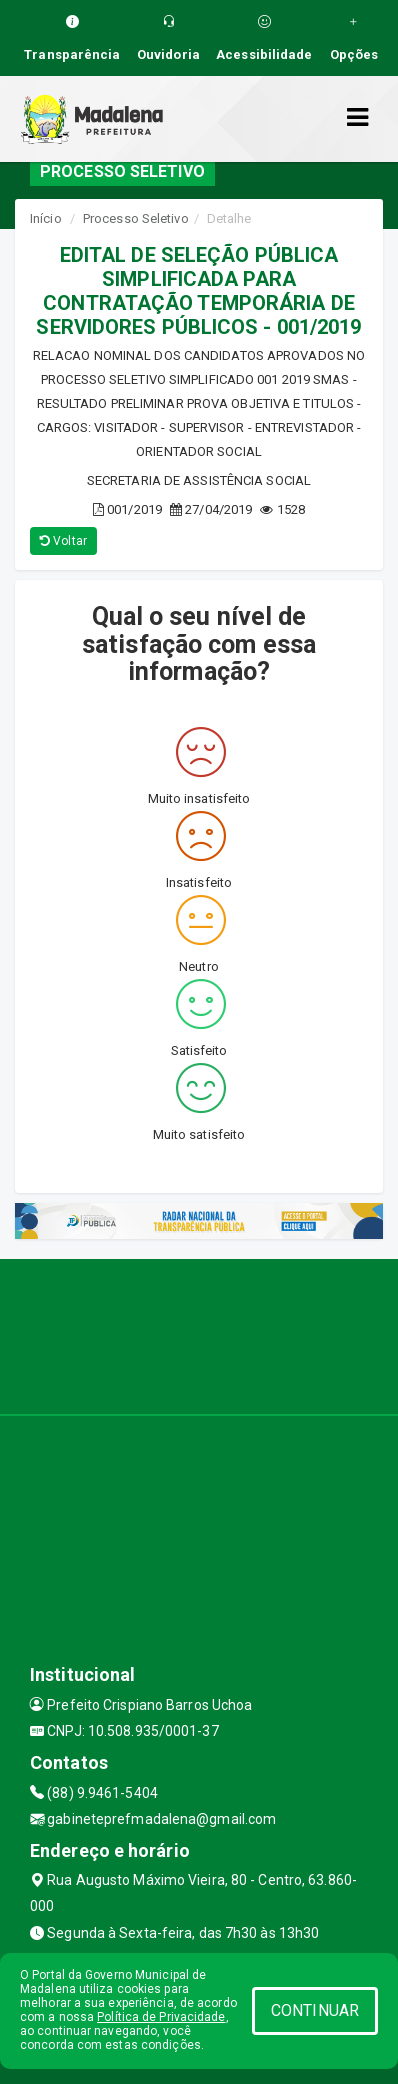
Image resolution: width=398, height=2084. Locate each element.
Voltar (63, 541)
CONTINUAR (315, 2010)
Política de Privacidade (161, 2017)
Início (46, 218)
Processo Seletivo (136, 218)
